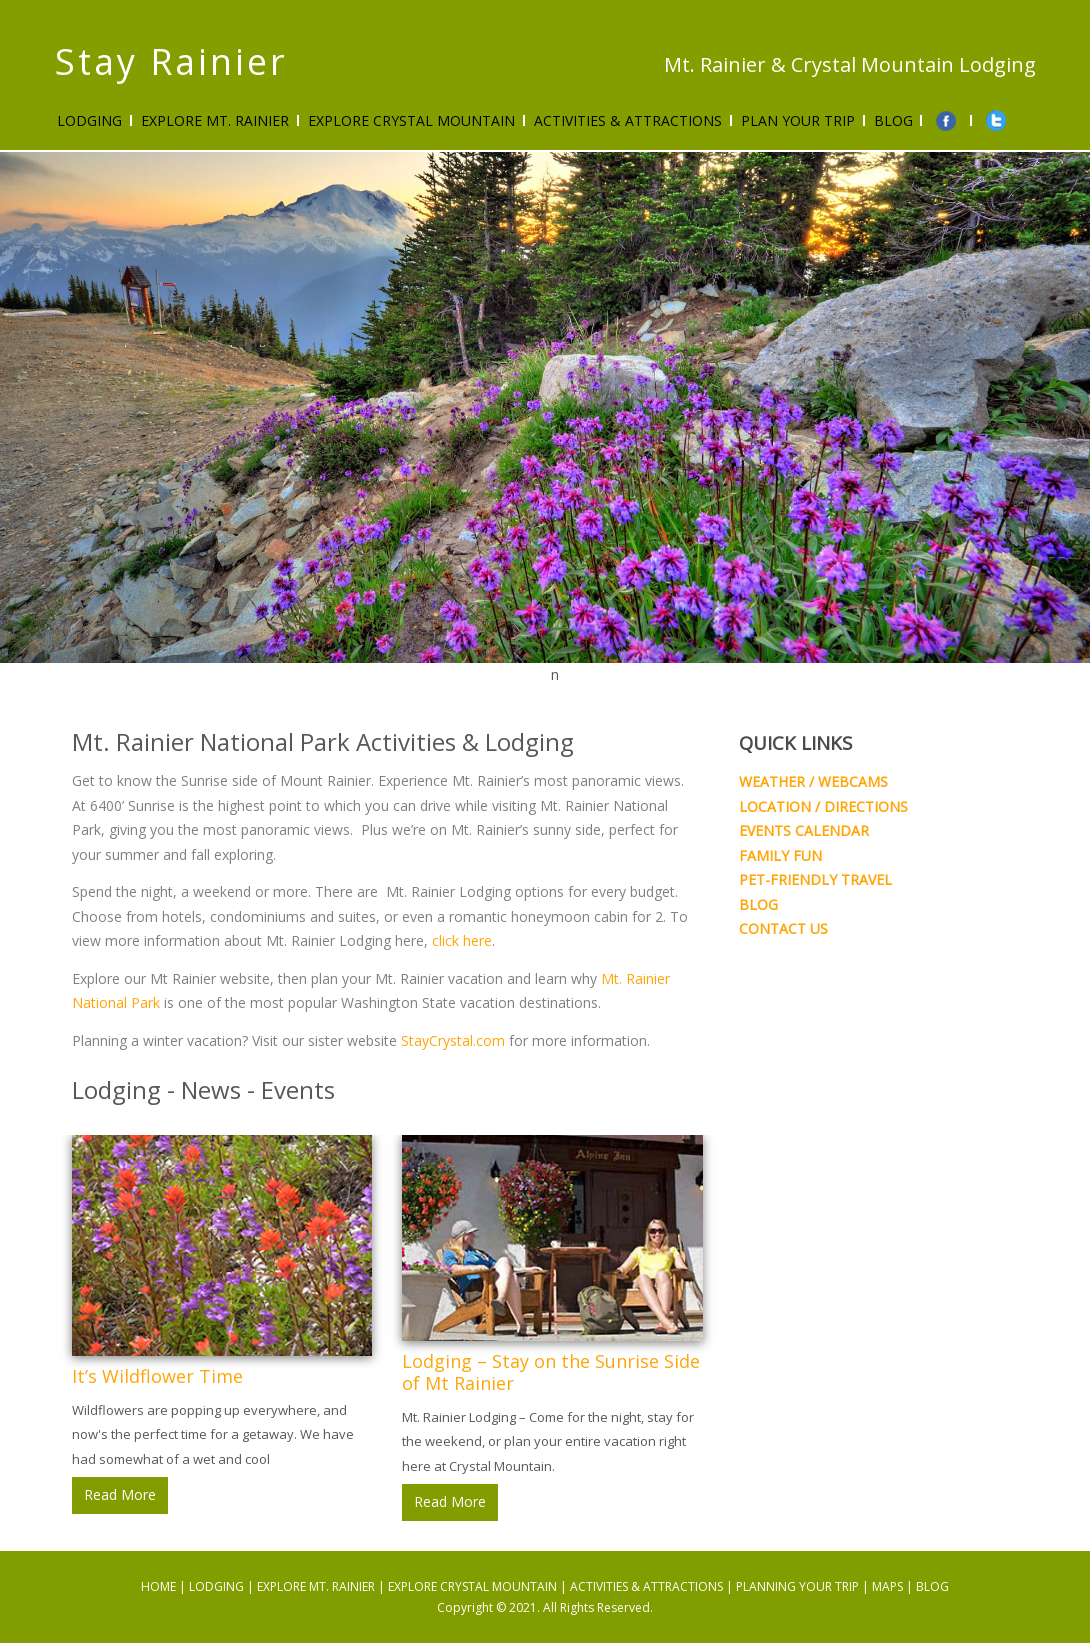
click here (462, 940)
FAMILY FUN (780, 855)
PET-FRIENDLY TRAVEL (815, 879)
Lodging (89, 120)
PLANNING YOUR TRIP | (804, 1586)
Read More (120, 1494)
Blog (893, 120)
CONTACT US (783, 928)
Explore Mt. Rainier (215, 120)
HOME (158, 1586)
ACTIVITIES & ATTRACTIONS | (653, 1586)
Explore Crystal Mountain (411, 120)
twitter (997, 120)
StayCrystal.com (453, 1040)
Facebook (947, 120)
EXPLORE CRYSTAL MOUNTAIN (472, 1586)
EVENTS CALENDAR (804, 830)
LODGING (216, 1586)
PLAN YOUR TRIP (798, 120)
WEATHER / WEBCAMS (813, 781)
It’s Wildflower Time (157, 1376)
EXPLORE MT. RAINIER (316, 1586)
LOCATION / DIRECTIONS (823, 806)
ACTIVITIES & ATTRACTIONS (628, 120)
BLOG (758, 904)
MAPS (887, 1586)
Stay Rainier (171, 61)
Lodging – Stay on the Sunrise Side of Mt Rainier (551, 1372)
